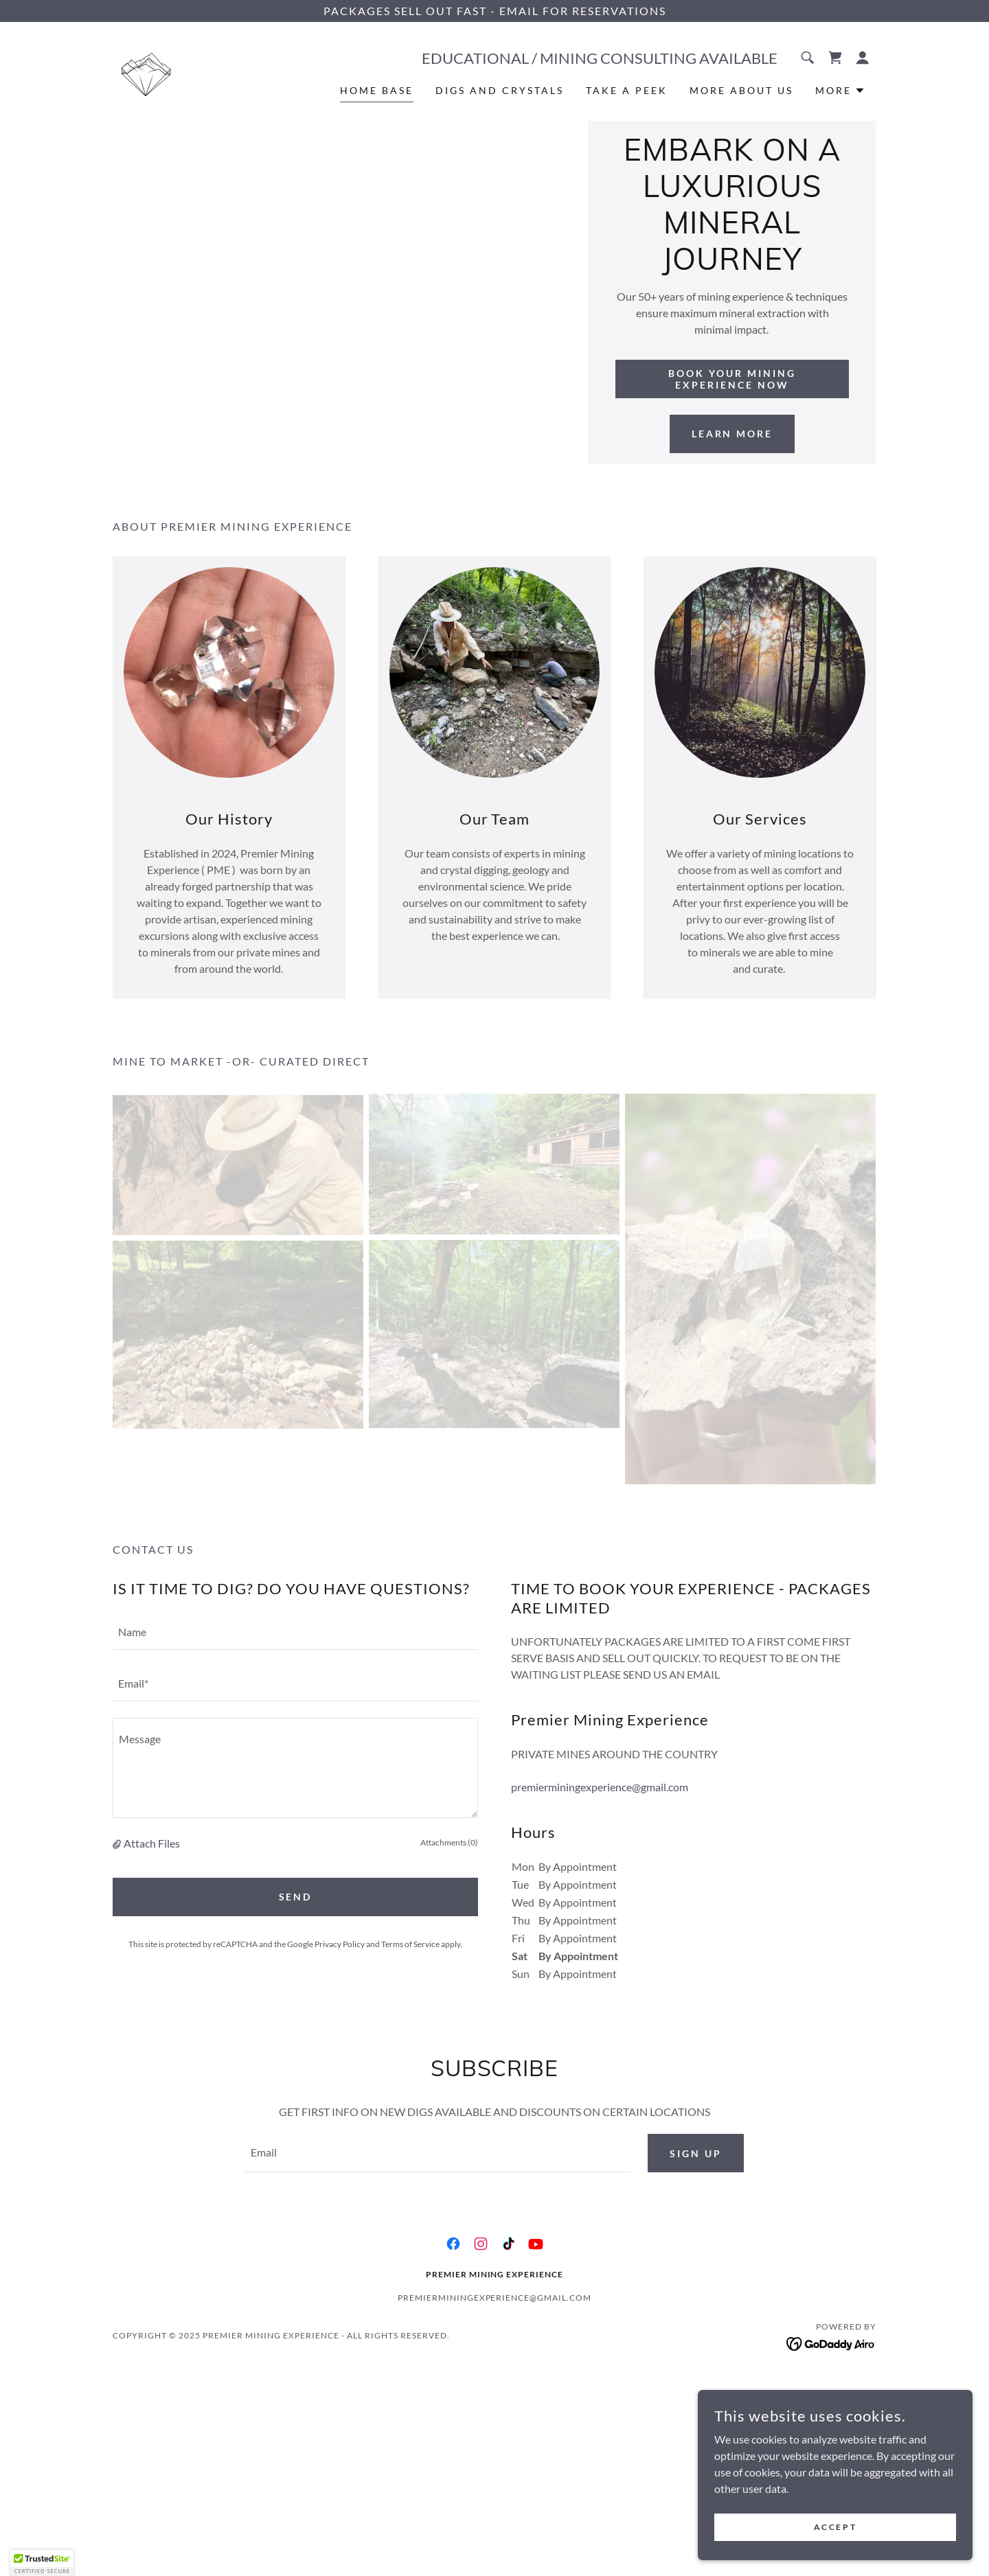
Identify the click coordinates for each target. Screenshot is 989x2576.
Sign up (696, 2153)
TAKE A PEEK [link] (627, 90)
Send (295, 1896)
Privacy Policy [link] (340, 1944)
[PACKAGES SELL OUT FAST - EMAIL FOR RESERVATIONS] (494, 11)
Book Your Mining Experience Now (732, 379)
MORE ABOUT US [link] (741, 90)
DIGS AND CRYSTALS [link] (499, 90)
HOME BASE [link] (376, 90)
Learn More (732, 433)
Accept (835, 2527)
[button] (862, 57)
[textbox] (295, 1632)
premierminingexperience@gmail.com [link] (599, 1786)
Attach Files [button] (152, 1843)
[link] (146, 69)
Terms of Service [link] (410, 1944)
